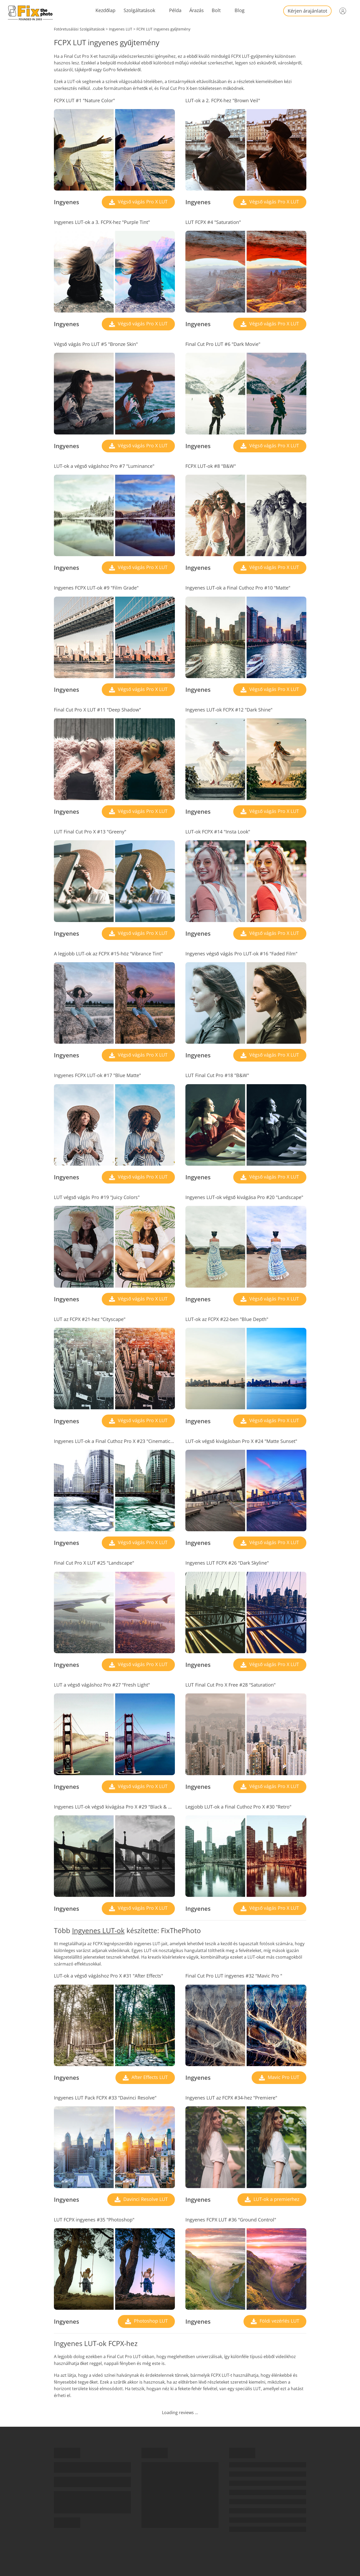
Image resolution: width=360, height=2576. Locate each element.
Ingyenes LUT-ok (98, 1930)
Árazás (196, 10)
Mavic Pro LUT (282, 2077)
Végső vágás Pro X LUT (142, 201)
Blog (240, 10)
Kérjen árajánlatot (307, 11)
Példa (175, 10)
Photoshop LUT (150, 2321)
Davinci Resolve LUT (145, 2199)
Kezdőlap (105, 10)
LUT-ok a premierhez (275, 2199)
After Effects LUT (149, 2077)
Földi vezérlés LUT (278, 2321)
